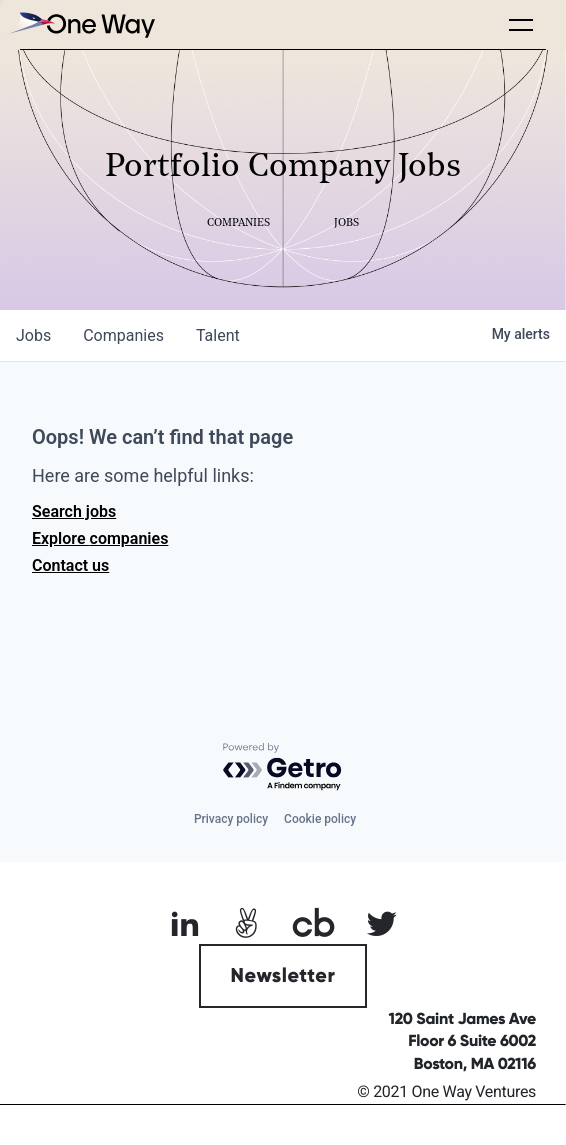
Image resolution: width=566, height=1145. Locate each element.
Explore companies (100, 538)
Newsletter (283, 976)
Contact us (70, 565)
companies (123, 335)
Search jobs (74, 511)
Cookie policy (320, 819)
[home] (80, 24)
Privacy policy (231, 819)
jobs (33, 335)
